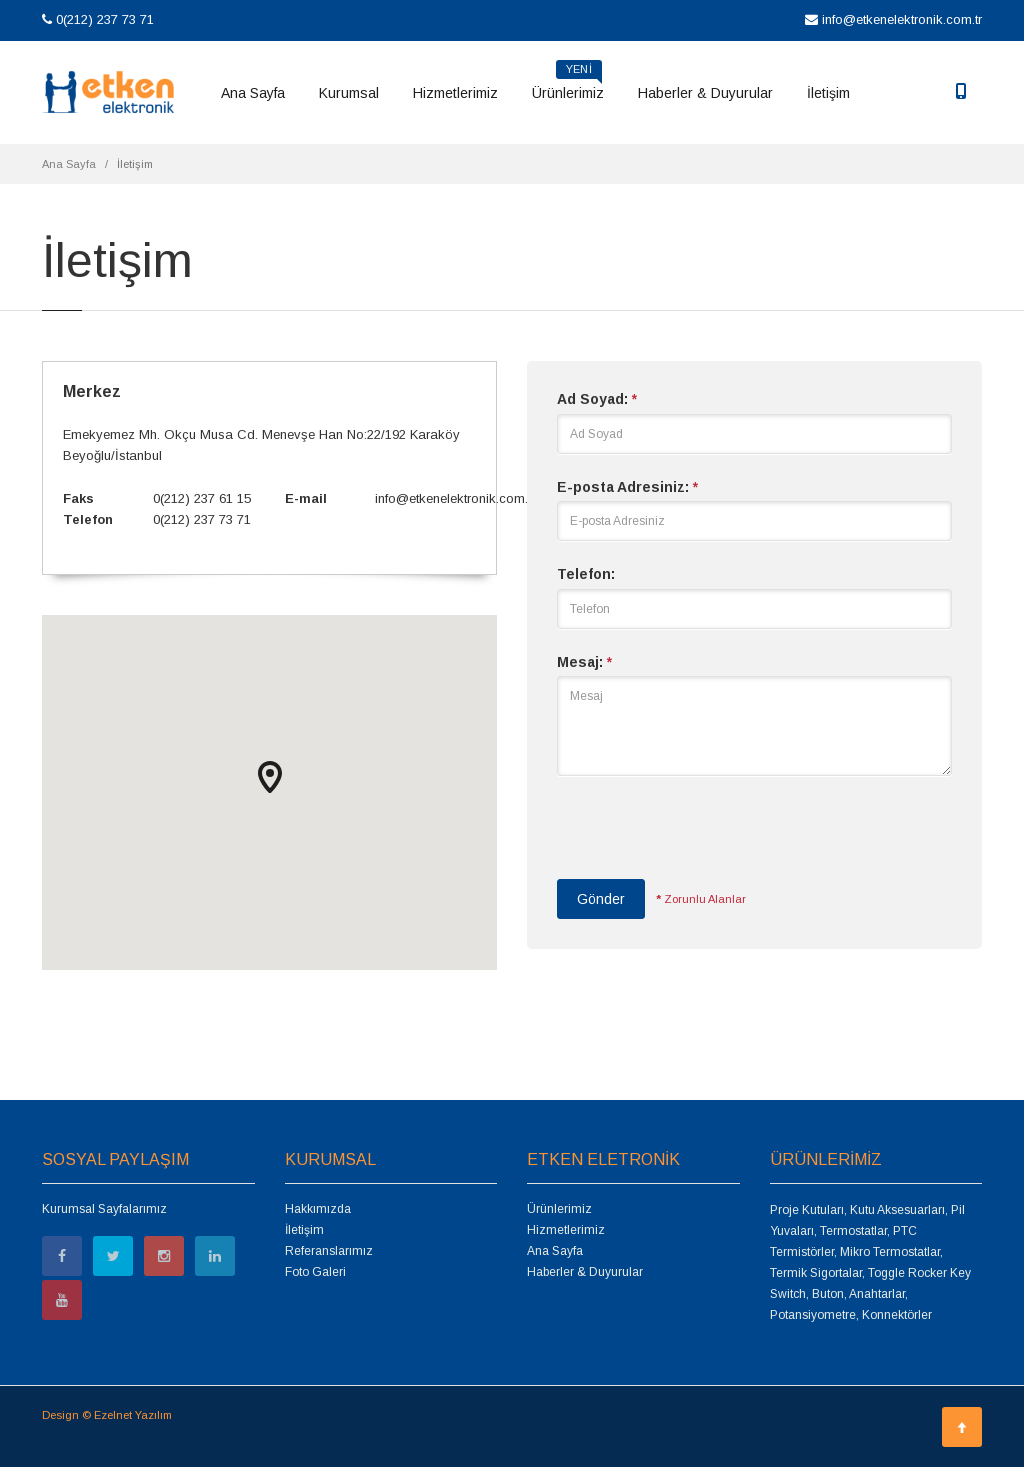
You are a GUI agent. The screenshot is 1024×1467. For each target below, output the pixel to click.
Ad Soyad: (597, 399)
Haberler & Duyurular (705, 93)
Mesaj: (584, 662)
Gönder (601, 899)
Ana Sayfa (253, 93)
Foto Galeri (315, 1272)
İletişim (828, 93)
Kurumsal (349, 93)
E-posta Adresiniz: (627, 487)
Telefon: (586, 574)
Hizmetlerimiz (455, 93)
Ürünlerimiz (568, 86)
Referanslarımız (329, 1251)
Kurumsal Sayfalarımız (104, 1209)
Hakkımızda (318, 1209)
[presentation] (709, 837)
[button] (270, 777)
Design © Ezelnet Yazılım (107, 1415)
